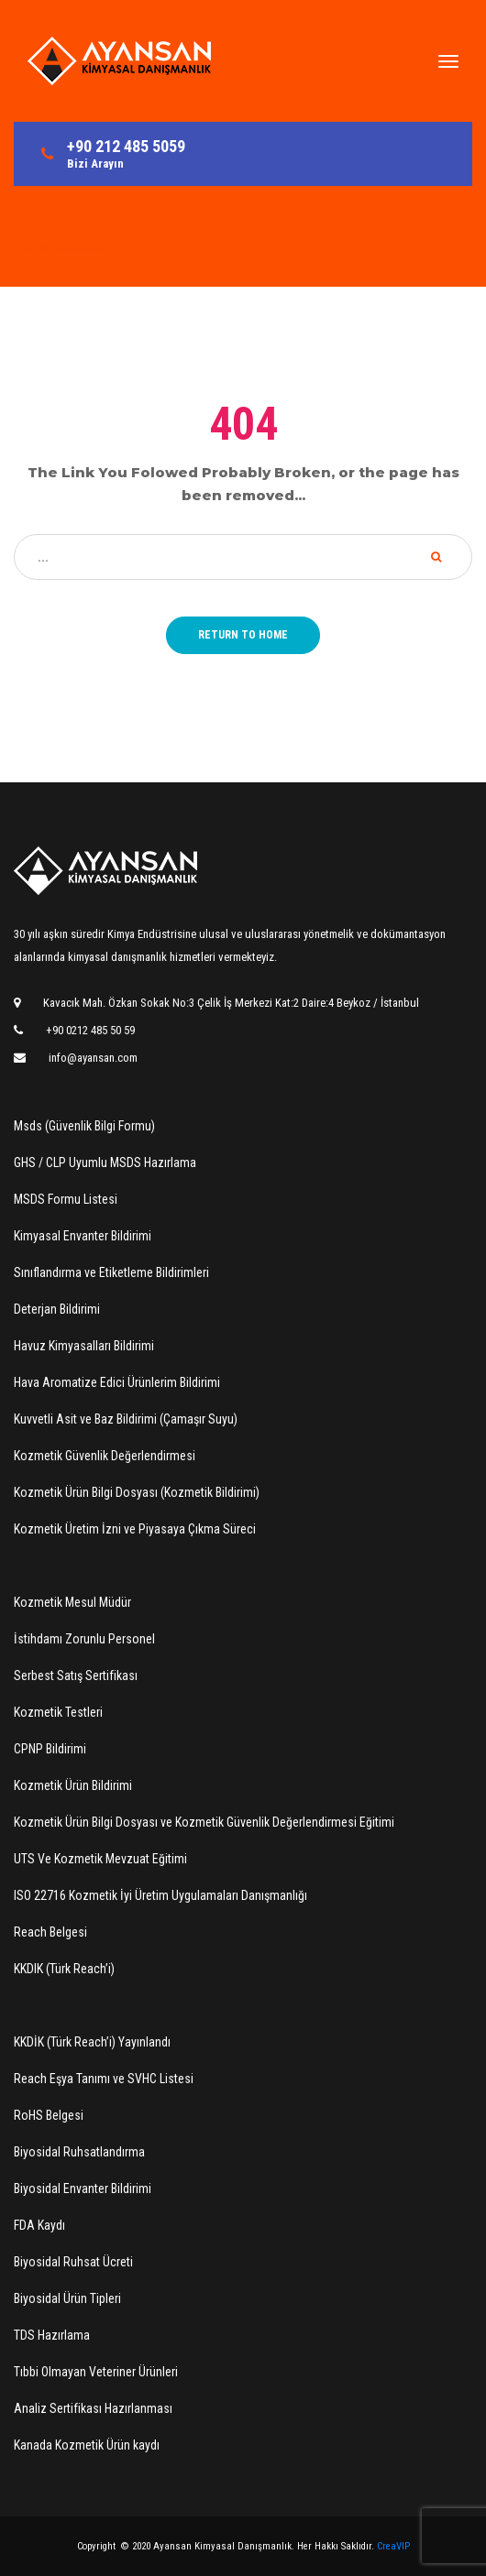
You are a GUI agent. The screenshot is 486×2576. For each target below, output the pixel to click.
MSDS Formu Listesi (65, 1199)
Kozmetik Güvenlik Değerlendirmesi (104, 1455)
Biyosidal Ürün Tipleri (67, 2298)
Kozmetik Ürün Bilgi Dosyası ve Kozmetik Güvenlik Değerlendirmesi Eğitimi (204, 1822)
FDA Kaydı (39, 2225)
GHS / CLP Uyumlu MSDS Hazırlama (105, 1162)
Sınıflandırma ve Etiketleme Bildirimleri (111, 1272)
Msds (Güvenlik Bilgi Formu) (84, 1126)
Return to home (243, 634)
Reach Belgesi (50, 1932)
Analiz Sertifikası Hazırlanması (93, 2408)
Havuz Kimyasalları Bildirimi (84, 1345)
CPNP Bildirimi (50, 1748)
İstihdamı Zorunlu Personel (84, 1639)
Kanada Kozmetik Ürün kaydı (87, 2445)
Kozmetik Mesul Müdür (72, 1602)
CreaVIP (393, 2546)
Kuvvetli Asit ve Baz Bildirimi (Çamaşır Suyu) (125, 1419)
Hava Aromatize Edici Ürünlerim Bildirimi (117, 1382)
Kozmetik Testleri (58, 1712)
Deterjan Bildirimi (57, 1309)
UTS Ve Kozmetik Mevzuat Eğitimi (100, 1858)
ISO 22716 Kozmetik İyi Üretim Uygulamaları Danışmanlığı (160, 1895)
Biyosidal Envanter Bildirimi (82, 2188)
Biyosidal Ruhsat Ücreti (73, 2261)
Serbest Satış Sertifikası (76, 1675)
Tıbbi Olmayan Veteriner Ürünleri (96, 2371)
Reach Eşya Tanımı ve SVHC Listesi (103, 2078)
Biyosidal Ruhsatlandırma (79, 2152)
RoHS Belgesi (48, 2115)
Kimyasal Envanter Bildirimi (82, 1235)
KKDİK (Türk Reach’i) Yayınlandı (92, 2042)
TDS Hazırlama (52, 2335)
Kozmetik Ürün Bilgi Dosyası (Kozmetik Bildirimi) (137, 1492)
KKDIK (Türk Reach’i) (64, 1968)
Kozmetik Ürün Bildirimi (73, 1785)
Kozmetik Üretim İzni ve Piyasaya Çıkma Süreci (135, 1529)
